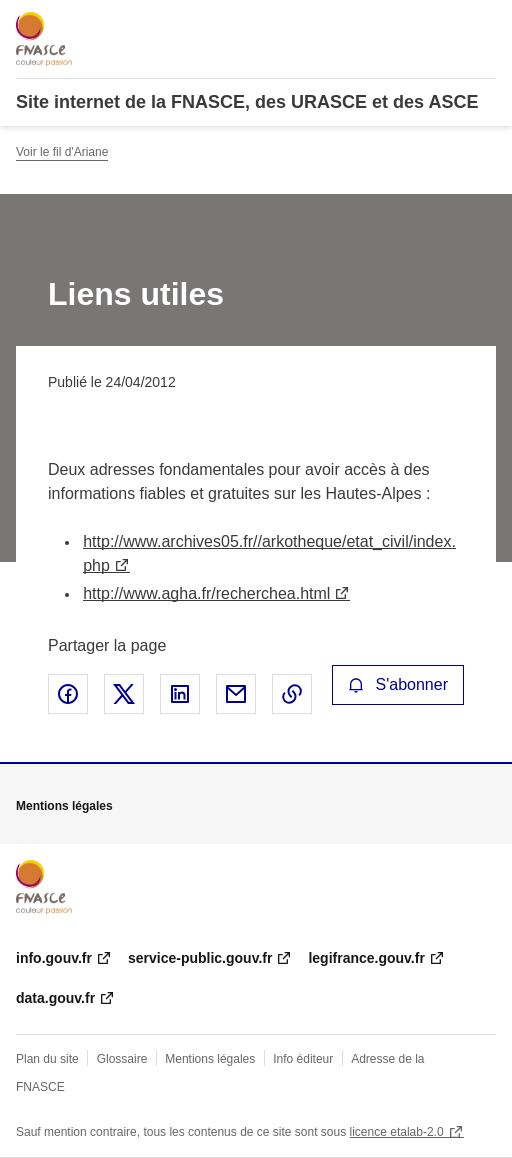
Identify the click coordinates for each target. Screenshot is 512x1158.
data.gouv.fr (55, 998)
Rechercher (444, 24)
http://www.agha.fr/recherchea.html (206, 593)
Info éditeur (303, 1059)
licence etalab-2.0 (397, 1132)
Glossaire (122, 1059)
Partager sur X (124, 694)
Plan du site (47, 1059)
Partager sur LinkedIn (180, 694)
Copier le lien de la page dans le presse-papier (292, 694)
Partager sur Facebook (68, 694)
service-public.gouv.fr (200, 958)
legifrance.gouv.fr (366, 958)
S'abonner (398, 684)
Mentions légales (210, 1059)
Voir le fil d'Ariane (62, 152)
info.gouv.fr (54, 958)
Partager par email (236, 694)
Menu (484, 24)
